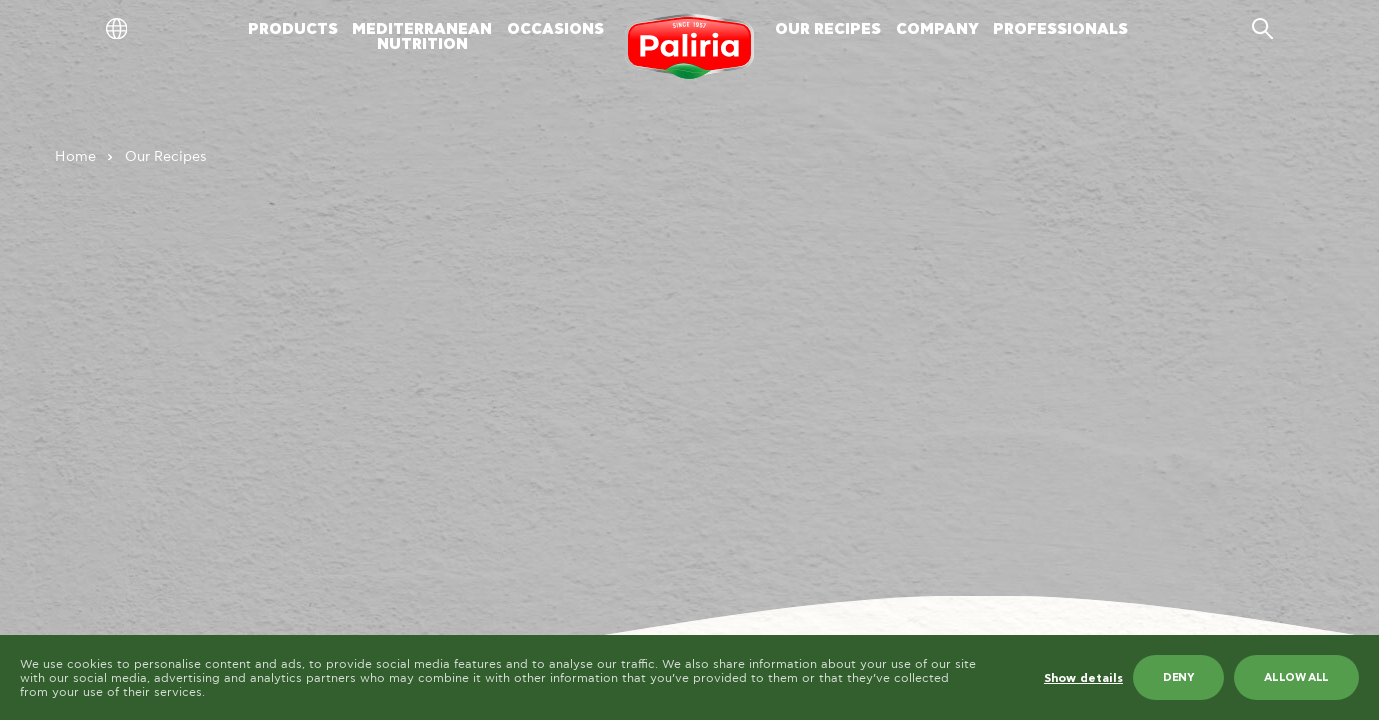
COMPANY (937, 29)
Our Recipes (166, 157)
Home (75, 157)
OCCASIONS (555, 29)
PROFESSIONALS (1060, 29)
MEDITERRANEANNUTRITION (422, 37)
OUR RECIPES (828, 29)
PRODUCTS (293, 29)
